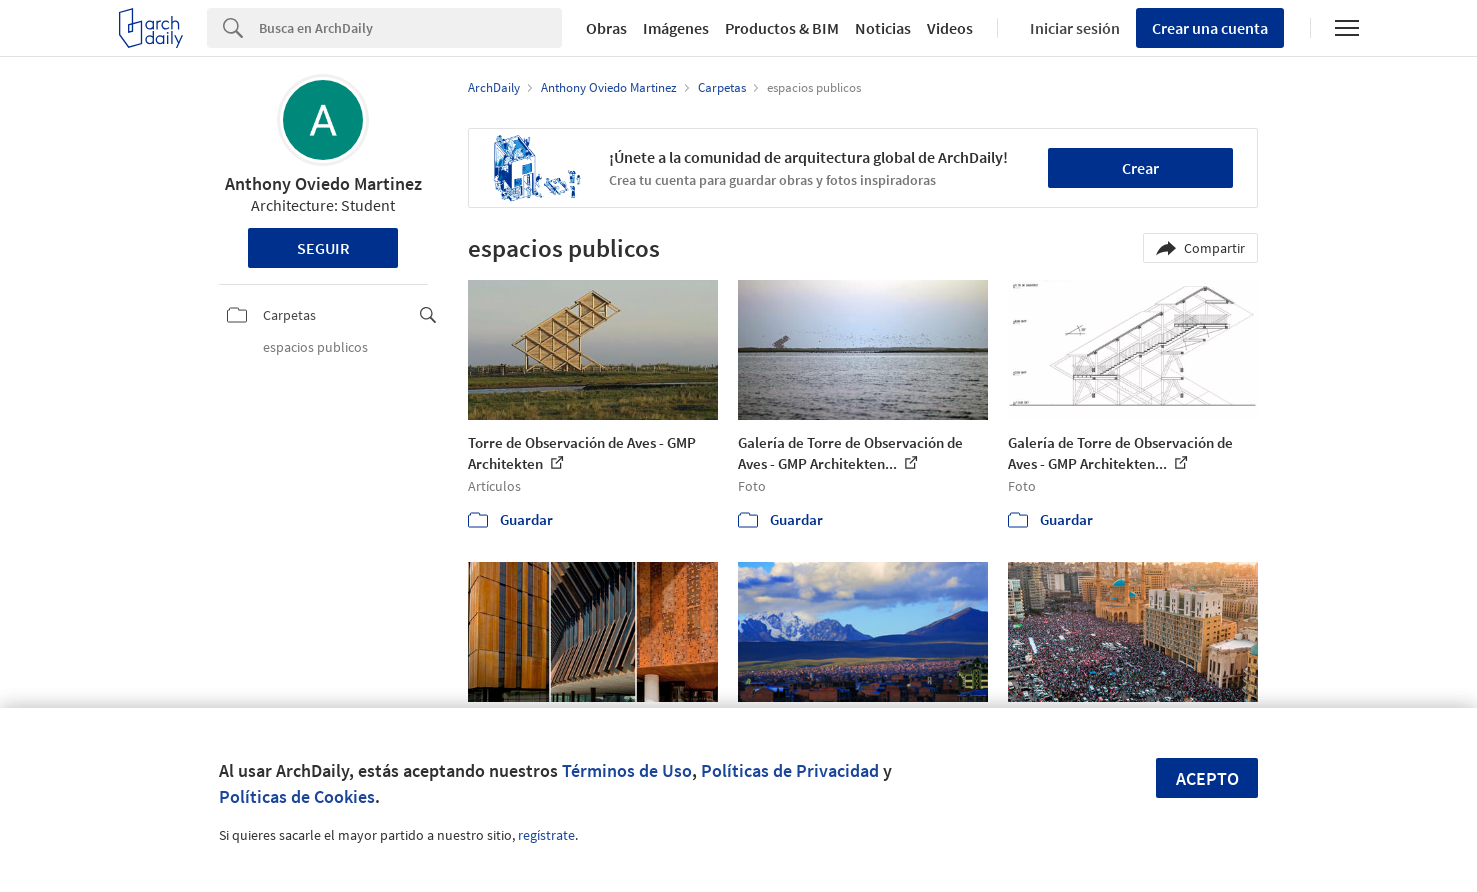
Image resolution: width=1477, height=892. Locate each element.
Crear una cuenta (1210, 28)
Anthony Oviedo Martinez (323, 183)
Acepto (1207, 778)
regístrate (546, 835)
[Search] (410, 28)
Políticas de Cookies (297, 796)
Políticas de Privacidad (790, 770)
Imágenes (676, 28)
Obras (606, 28)
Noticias (883, 28)
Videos (950, 28)
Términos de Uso (627, 770)
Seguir (323, 248)
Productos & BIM (782, 28)
